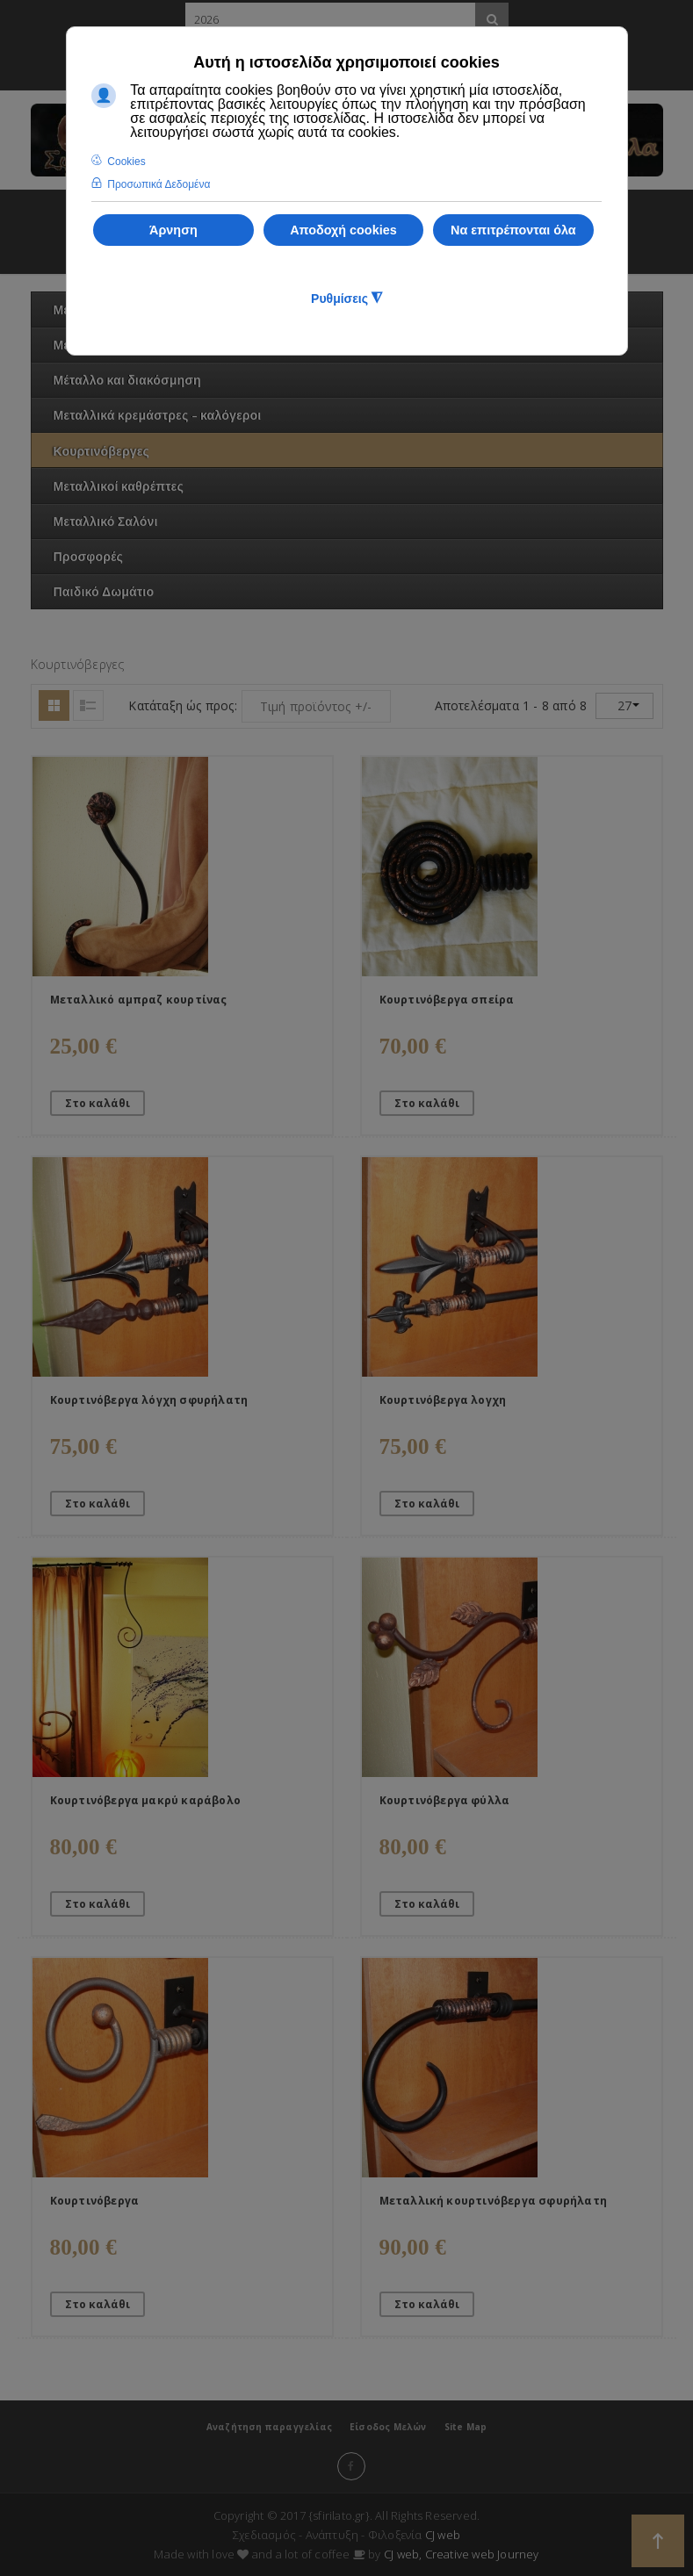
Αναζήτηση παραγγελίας (269, 2427)
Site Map (465, 2427)
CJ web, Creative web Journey (461, 2554)
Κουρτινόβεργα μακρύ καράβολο (146, 1800)
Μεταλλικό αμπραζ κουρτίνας (138, 999)
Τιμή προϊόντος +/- (316, 706)
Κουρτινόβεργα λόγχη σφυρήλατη (149, 1399)
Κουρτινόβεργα (95, 2200)
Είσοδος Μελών (388, 2427)
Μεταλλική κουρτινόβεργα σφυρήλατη (493, 2200)
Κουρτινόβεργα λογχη (443, 1399)
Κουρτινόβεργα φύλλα (444, 1800)
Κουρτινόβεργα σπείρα (447, 999)
